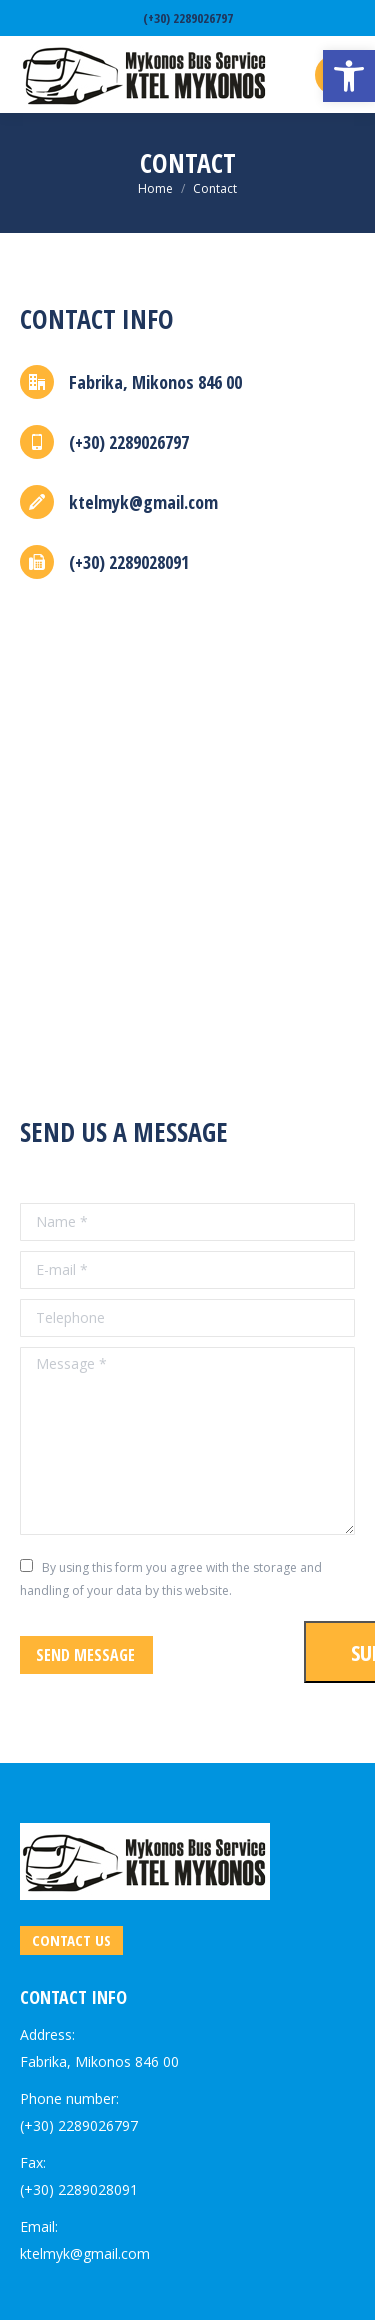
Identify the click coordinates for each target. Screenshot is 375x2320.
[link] (349, 76)
